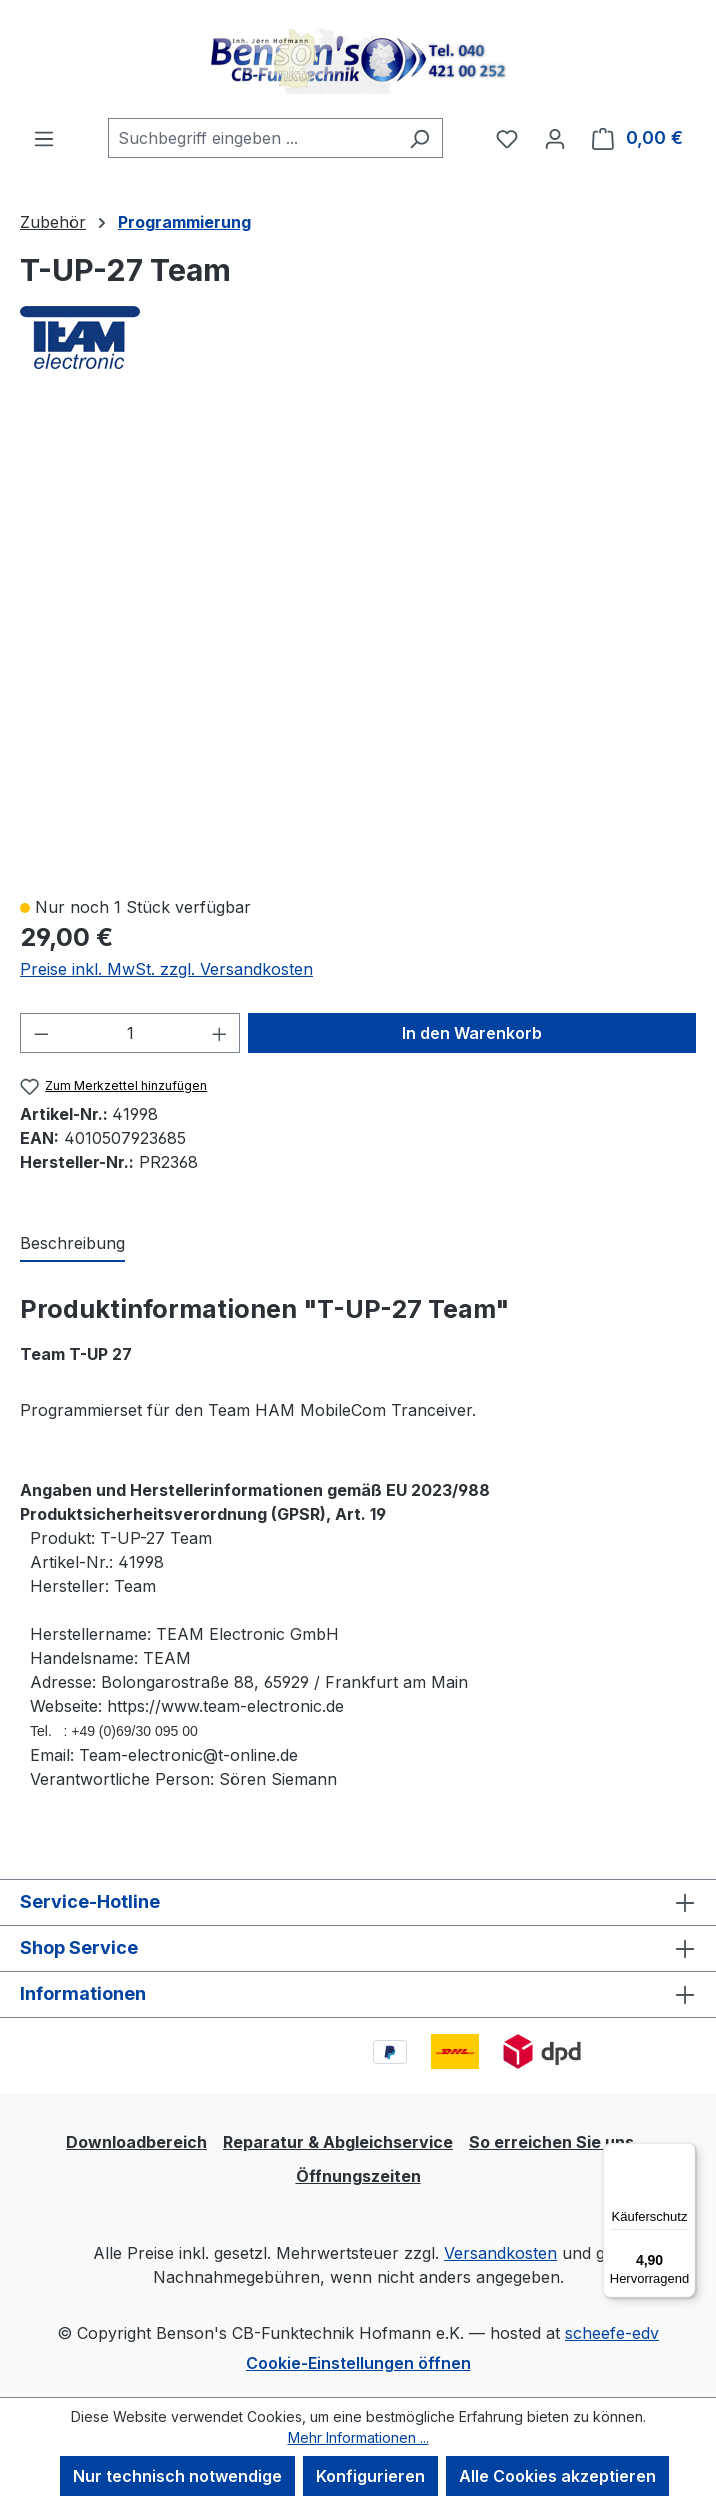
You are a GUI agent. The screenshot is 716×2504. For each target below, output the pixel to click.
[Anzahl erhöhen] (220, 1033)
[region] (358, 644)
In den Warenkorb (472, 1033)
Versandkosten (500, 2253)
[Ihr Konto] (555, 138)
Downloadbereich (136, 2142)
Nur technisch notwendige (177, 2476)
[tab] (72, 1244)
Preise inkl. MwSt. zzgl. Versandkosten (166, 969)
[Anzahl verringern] (41, 1033)
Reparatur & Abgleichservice (338, 2142)
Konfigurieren (370, 2476)
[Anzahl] (130, 1033)
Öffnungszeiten (358, 2176)
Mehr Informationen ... (358, 2437)
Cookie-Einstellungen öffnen (358, 2363)
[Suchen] (419, 138)
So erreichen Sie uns (551, 2142)
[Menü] (44, 138)
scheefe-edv (612, 2333)
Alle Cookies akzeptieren (557, 2476)
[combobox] (252, 138)
